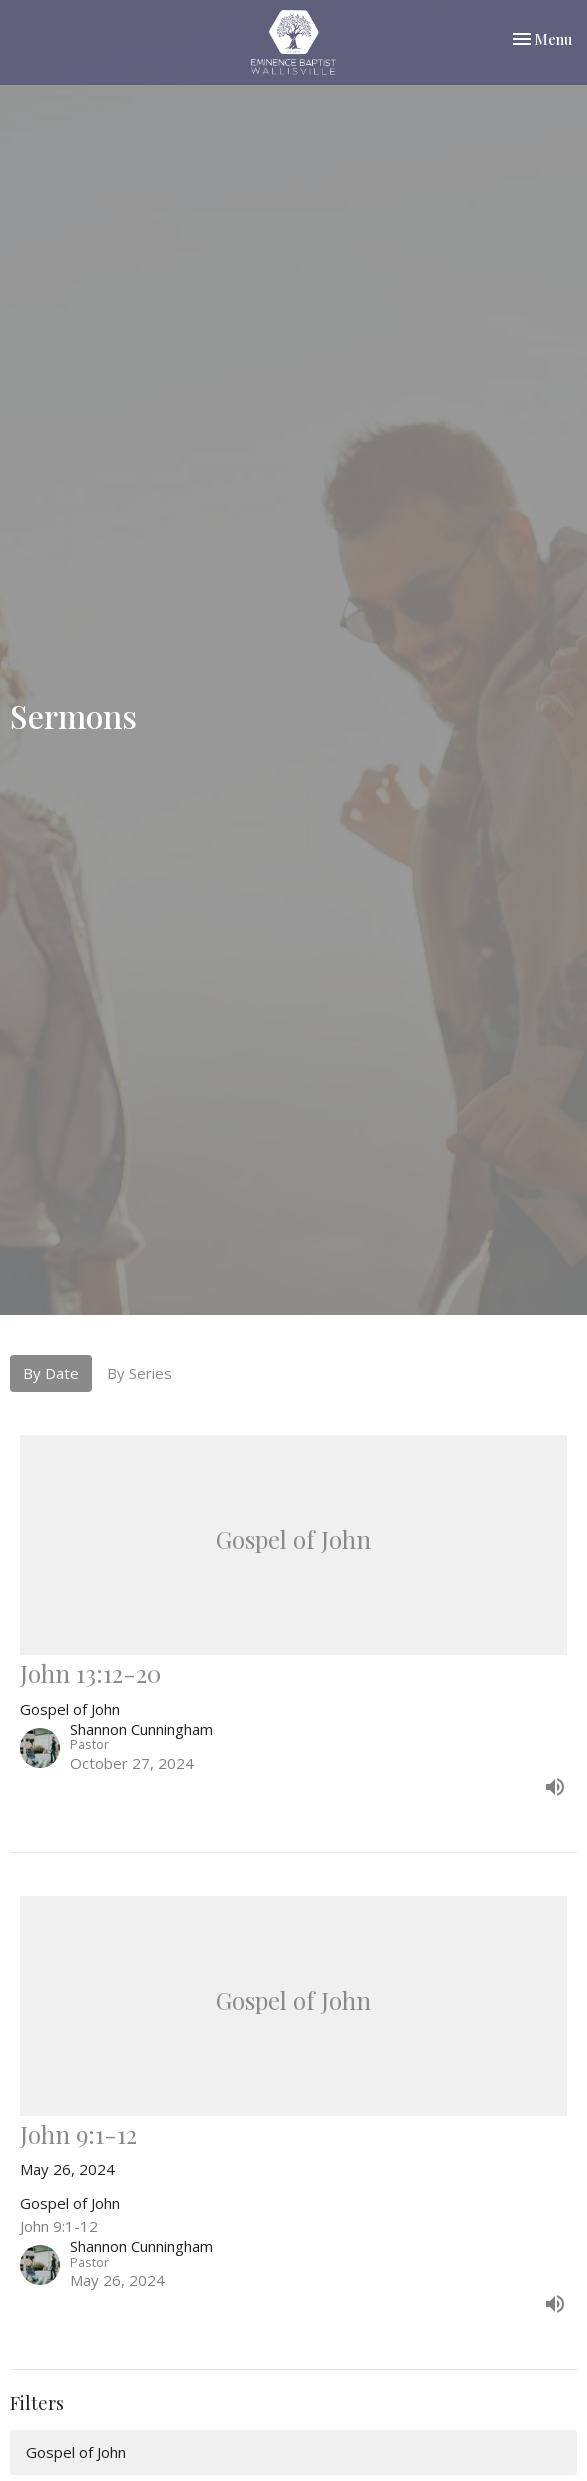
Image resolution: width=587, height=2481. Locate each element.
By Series (139, 1373)
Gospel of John (76, 2452)
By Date (51, 1373)
